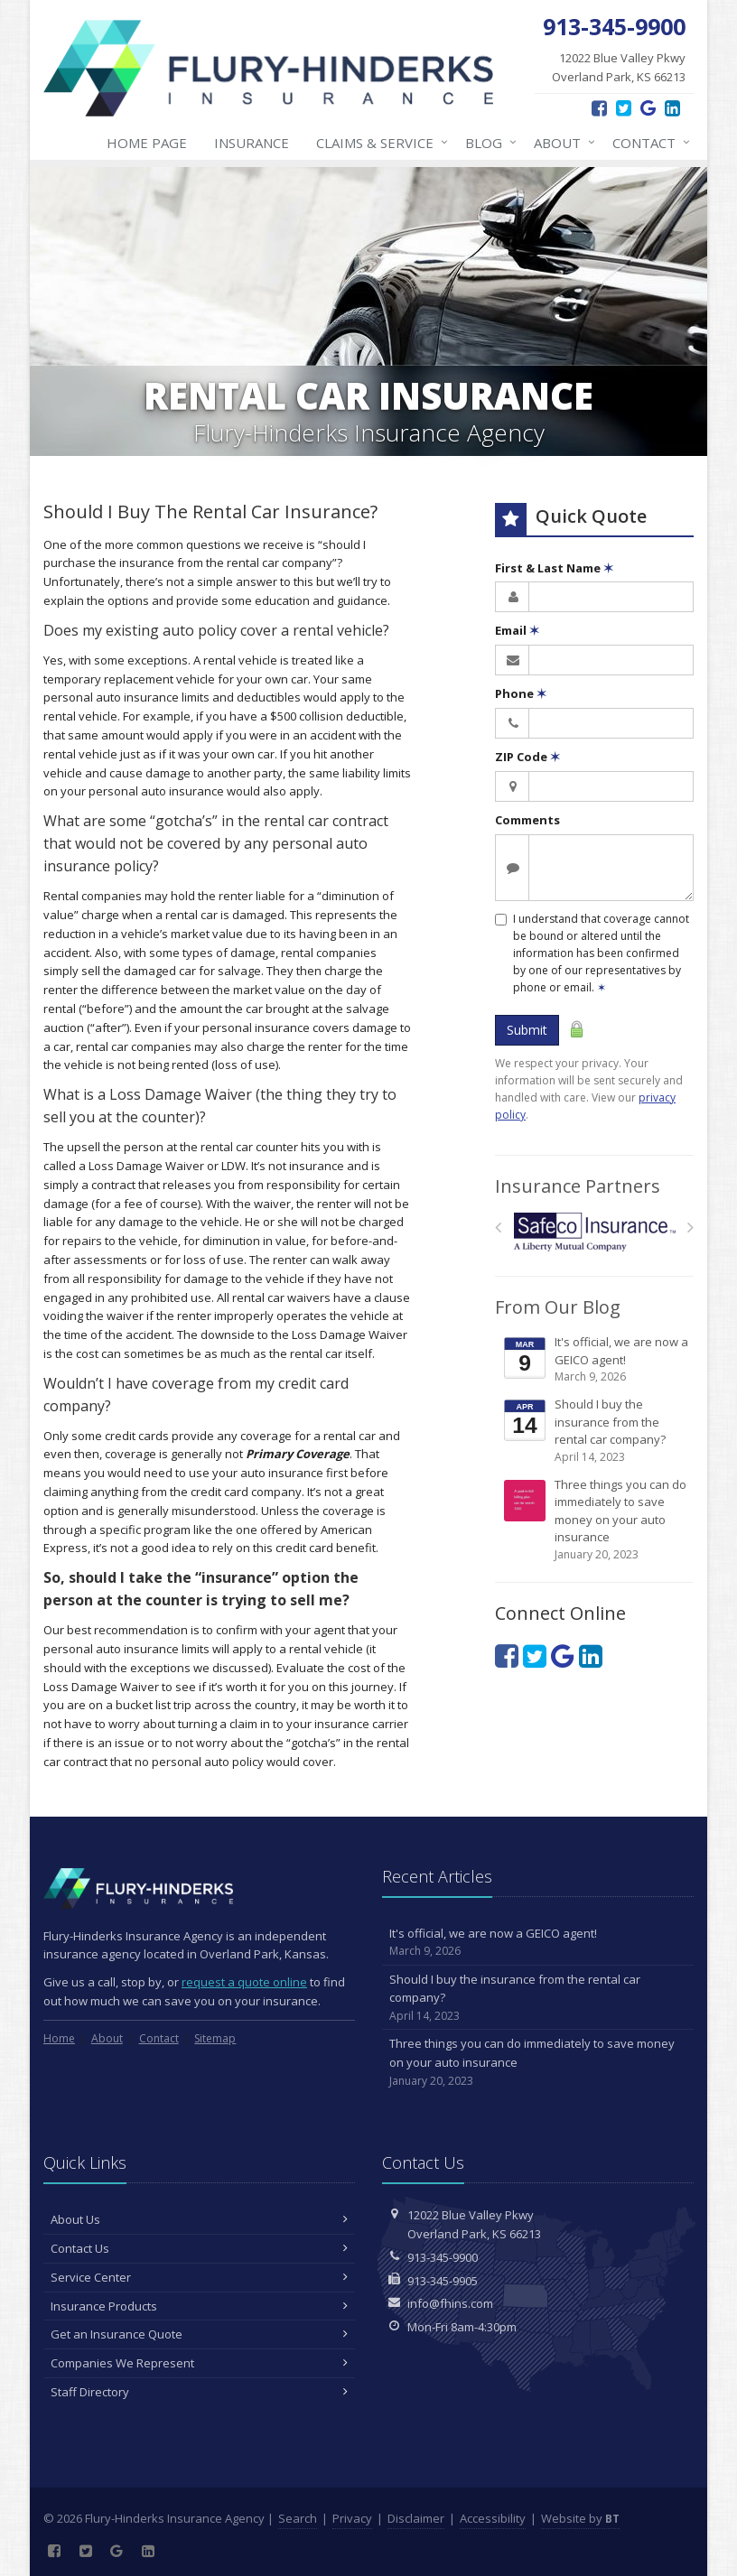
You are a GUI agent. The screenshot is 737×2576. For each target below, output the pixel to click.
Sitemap (215, 2038)
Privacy (352, 2518)
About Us (199, 2219)
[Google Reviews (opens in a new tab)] (648, 108)
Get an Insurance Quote (199, 2334)
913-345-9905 (442, 2281)
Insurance (251, 143)
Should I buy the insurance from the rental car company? (595, 1430)
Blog (487, 143)
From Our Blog (557, 1307)
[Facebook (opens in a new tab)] (599, 108)
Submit (527, 1029)
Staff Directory (199, 2392)
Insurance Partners (577, 1186)
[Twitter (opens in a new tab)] (623, 108)
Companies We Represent (199, 2363)
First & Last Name (554, 568)
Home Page (147, 143)
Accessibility (493, 2518)
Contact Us (199, 2248)
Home (59, 2038)
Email (517, 630)
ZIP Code (527, 757)
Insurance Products (199, 2306)
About (561, 143)
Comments (527, 820)
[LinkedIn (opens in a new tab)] (672, 108)
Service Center (199, 2277)
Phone (520, 693)
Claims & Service (378, 143)
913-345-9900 (442, 2257)
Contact (647, 143)
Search (297, 2518)
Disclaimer (415, 2518)
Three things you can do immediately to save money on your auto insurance (595, 1519)
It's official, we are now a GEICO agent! (595, 1359)
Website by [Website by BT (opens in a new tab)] (580, 2518)
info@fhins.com (450, 2303)
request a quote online (244, 1982)
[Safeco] (595, 1232)
